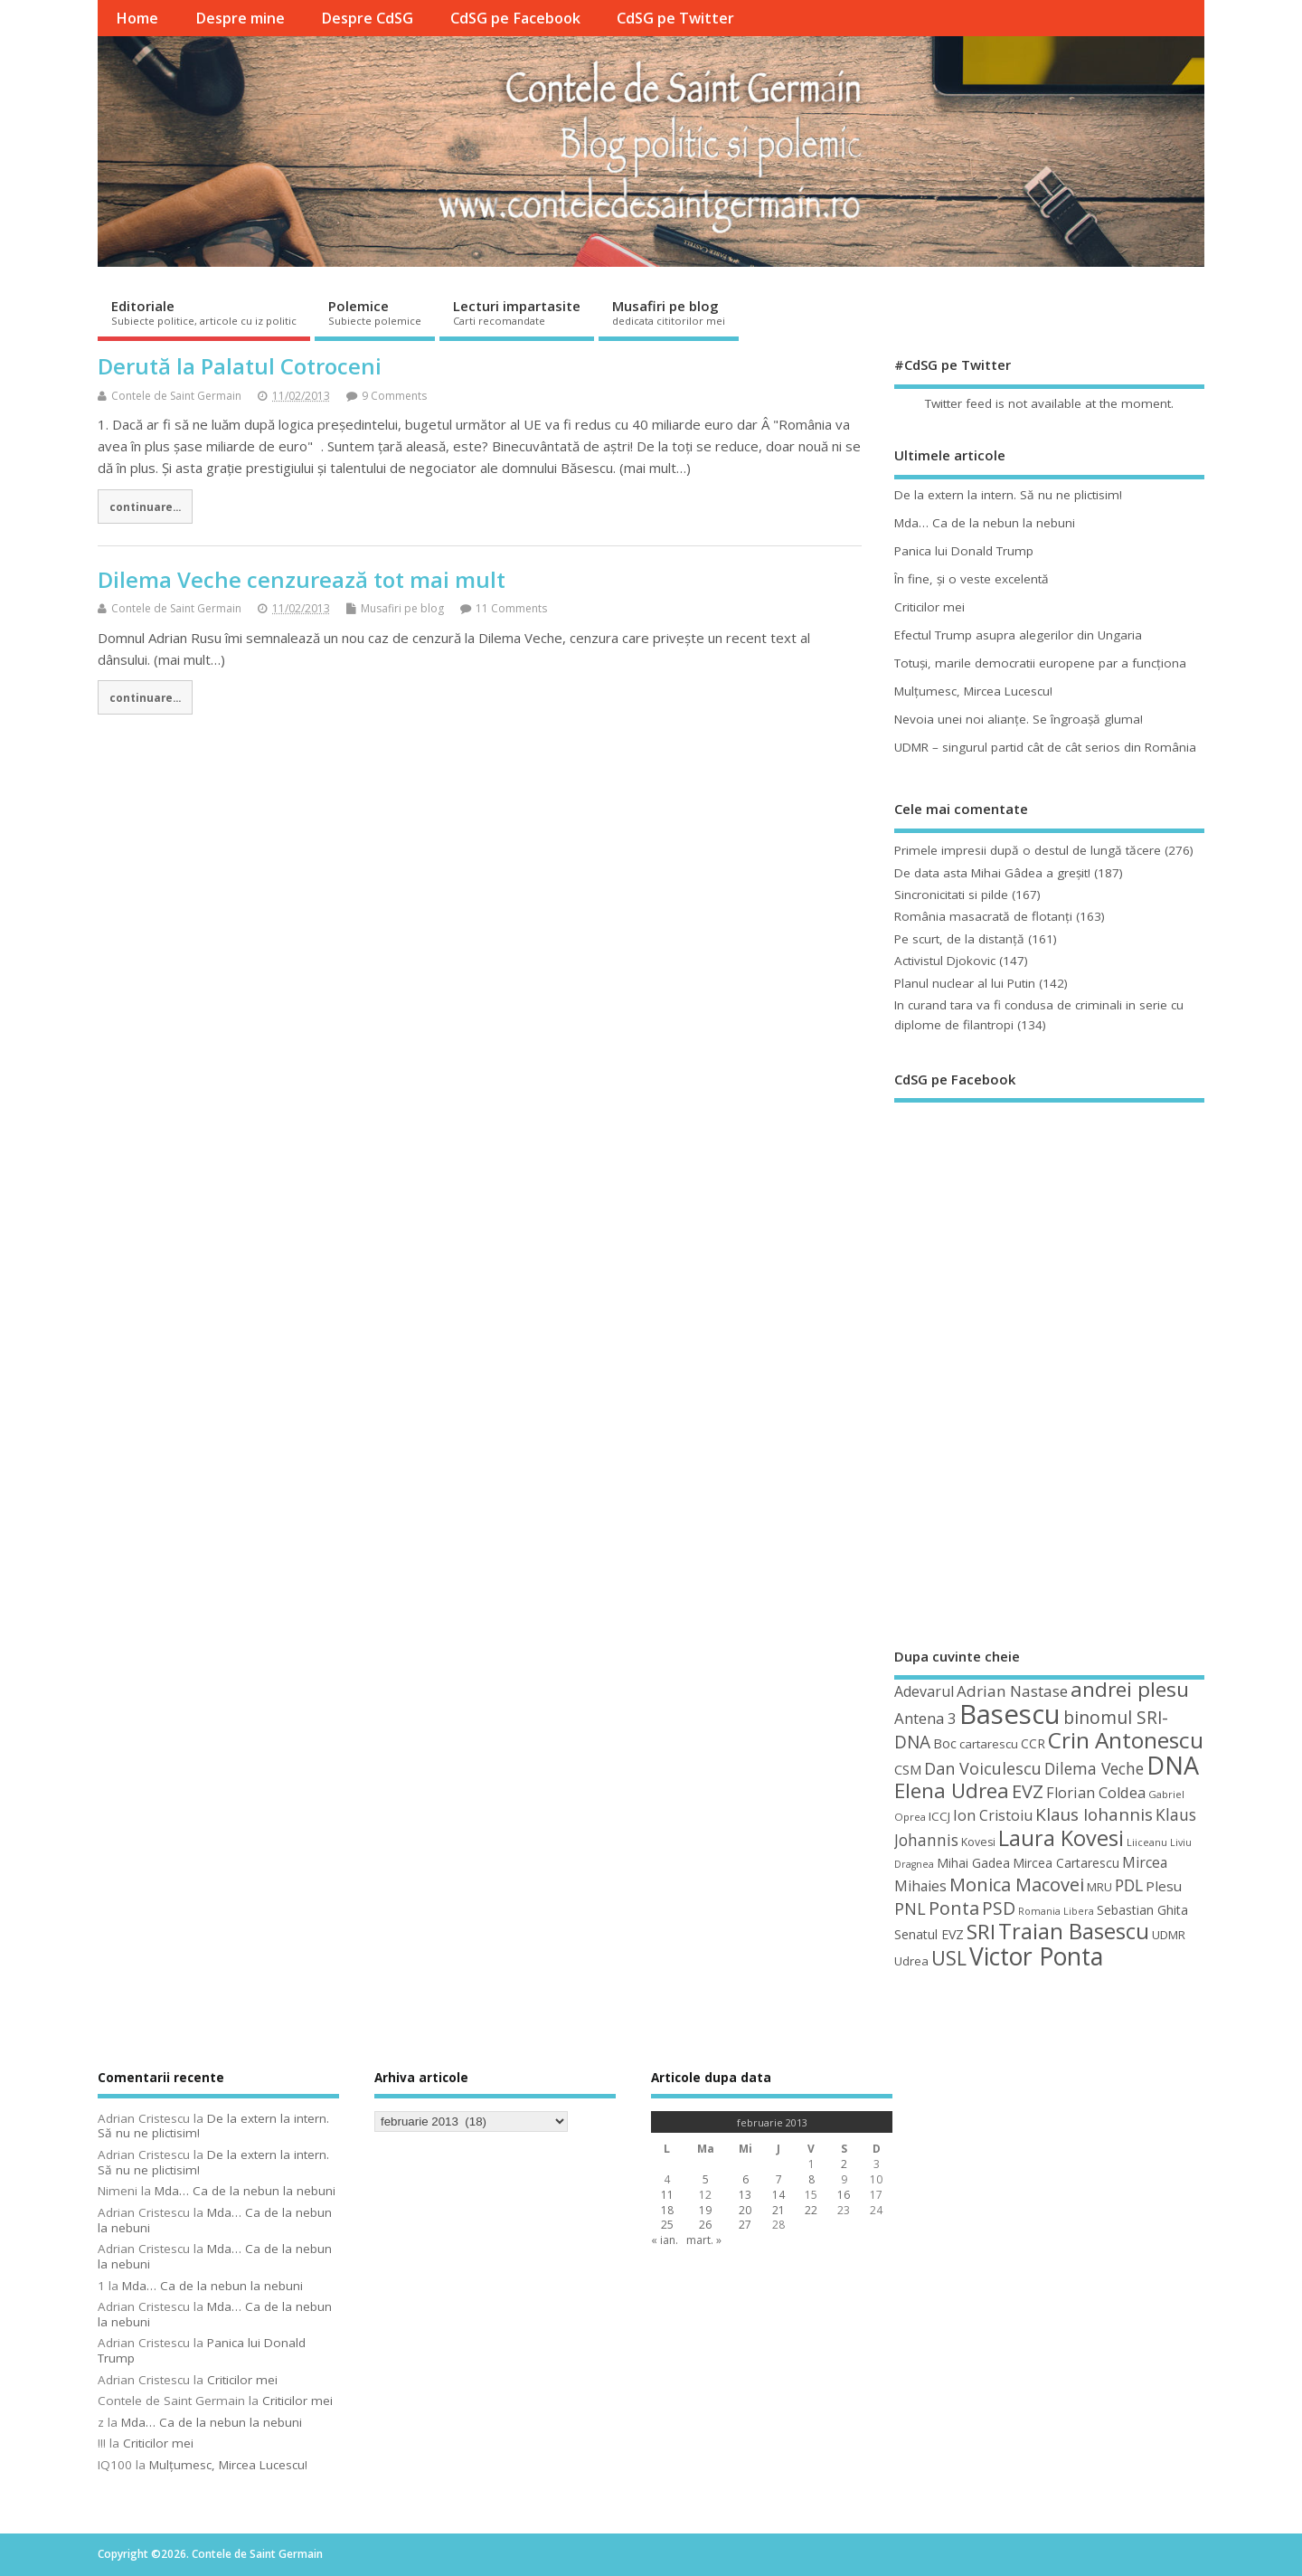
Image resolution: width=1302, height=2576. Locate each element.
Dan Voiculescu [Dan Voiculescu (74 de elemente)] (983, 1768)
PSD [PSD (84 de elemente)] (998, 1908)
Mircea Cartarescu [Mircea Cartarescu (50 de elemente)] (1066, 1862)
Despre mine (240, 18)
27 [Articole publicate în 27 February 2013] (745, 2224)
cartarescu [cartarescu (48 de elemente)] (988, 1744)
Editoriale (204, 312)
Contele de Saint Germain (176, 395)
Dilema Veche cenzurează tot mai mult (301, 579)
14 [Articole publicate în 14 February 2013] (778, 2194)
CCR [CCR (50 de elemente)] (1033, 1743)
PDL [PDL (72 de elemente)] (1129, 1885)
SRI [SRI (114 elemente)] (981, 1932)
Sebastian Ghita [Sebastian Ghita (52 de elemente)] (1142, 1909)
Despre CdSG (367, 18)
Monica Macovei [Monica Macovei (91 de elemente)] (1016, 1884)
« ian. (664, 2240)
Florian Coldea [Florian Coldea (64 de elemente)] (1096, 1793)
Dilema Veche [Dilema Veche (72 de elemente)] (1094, 1768)
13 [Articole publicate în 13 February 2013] (745, 2194)
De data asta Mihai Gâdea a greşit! (992, 873)
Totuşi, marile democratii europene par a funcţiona (1040, 663)
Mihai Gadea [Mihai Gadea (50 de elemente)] (973, 1862)
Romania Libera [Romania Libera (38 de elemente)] (1056, 1911)
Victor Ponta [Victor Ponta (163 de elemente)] (1036, 1956)
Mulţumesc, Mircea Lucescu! (973, 691)
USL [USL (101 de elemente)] (949, 1958)
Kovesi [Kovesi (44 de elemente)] (978, 1842)
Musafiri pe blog (668, 312)
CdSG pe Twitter (675, 18)
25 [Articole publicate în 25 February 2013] (667, 2224)
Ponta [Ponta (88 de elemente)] (954, 1908)
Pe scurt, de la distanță (959, 939)
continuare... (145, 506)
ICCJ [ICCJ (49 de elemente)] (939, 1816)
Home (137, 18)
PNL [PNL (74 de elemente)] (910, 1908)
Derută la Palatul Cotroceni (240, 366)
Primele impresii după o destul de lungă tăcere (1027, 850)
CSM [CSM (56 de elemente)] (907, 1769)
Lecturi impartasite (516, 312)
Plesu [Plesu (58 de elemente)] (1164, 1886)
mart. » (704, 2240)
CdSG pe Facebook (515, 18)
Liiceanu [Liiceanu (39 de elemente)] (1147, 1842)
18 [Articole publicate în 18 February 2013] (667, 2210)
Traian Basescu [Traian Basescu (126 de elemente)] (1073, 1931)
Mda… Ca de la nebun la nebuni (984, 523)
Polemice (374, 312)
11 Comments (511, 608)
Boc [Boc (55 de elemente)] (945, 1743)
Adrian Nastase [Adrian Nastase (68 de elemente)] (1012, 1691)
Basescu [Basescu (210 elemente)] (1010, 1714)
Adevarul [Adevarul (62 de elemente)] (924, 1691)
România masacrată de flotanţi (983, 916)
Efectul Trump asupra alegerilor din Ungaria (1018, 635)
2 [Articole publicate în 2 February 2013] (844, 2164)
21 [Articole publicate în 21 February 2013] (778, 2210)
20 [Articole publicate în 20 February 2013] (745, 2210)
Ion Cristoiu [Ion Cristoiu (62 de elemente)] (993, 1815)
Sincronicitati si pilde (951, 894)
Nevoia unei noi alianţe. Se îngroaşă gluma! (1018, 719)
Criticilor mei (929, 607)
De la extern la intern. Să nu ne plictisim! (1008, 495)
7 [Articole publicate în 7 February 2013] (779, 2179)
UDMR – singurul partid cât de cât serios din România (1045, 747)
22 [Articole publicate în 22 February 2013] (811, 2210)
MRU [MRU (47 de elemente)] (1099, 1887)
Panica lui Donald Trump (963, 551)
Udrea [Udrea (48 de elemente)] (911, 1961)
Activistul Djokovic (944, 960)
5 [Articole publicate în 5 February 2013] (706, 2179)
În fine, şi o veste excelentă (971, 579)
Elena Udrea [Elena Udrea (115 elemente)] (951, 1790)
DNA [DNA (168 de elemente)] (1172, 1765)
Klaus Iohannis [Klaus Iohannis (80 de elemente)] (1094, 1814)
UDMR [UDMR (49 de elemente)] (1168, 1935)
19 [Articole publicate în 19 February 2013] (705, 2210)
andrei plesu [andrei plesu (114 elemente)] (1130, 1689)
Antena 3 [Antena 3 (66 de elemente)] (925, 1718)
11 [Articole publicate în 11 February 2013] (667, 2194)
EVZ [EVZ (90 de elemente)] (1027, 1791)
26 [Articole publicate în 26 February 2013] (705, 2224)
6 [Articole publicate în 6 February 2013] (745, 2179)
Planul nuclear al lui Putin (964, 983)
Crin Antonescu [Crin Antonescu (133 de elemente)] (1125, 1740)
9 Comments (394, 395)
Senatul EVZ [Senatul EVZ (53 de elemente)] (929, 1934)
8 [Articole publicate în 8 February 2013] (811, 2179)
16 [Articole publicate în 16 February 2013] (843, 2194)
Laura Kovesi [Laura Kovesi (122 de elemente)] (1061, 1837)
